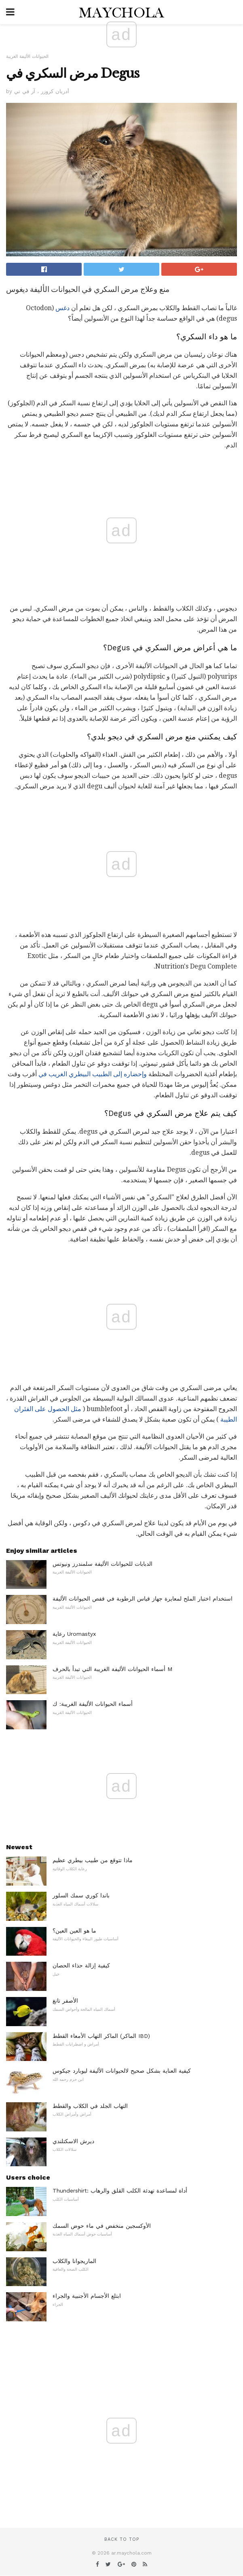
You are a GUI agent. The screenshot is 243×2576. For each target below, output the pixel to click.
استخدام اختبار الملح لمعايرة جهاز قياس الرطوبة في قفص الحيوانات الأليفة (142, 1598)
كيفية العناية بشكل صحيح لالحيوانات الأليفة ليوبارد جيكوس (122, 2070)
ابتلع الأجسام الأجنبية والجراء (87, 2296)
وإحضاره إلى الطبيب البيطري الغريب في (92, 1074)
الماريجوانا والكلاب (74, 2261)
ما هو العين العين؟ (74, 1930)
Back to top (121, 2539)
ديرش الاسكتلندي (73, 2141)
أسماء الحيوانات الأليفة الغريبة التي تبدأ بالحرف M (112, 1669)
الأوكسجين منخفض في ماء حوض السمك (102, 2226)
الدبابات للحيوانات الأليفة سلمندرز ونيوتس (102, 1564)
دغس (62, 308)
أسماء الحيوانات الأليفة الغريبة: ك (93, 1704)
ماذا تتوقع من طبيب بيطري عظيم (93, 1860)
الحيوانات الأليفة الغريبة (27, 56)
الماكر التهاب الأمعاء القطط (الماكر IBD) (101, 2036)
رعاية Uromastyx (74, 1634)
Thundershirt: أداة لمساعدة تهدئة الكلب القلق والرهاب (120, 2190)
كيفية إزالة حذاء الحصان (81, 1965)
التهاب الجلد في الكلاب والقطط (90, 2106)
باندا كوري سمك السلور (81, 1895)
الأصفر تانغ (65, 2000)
